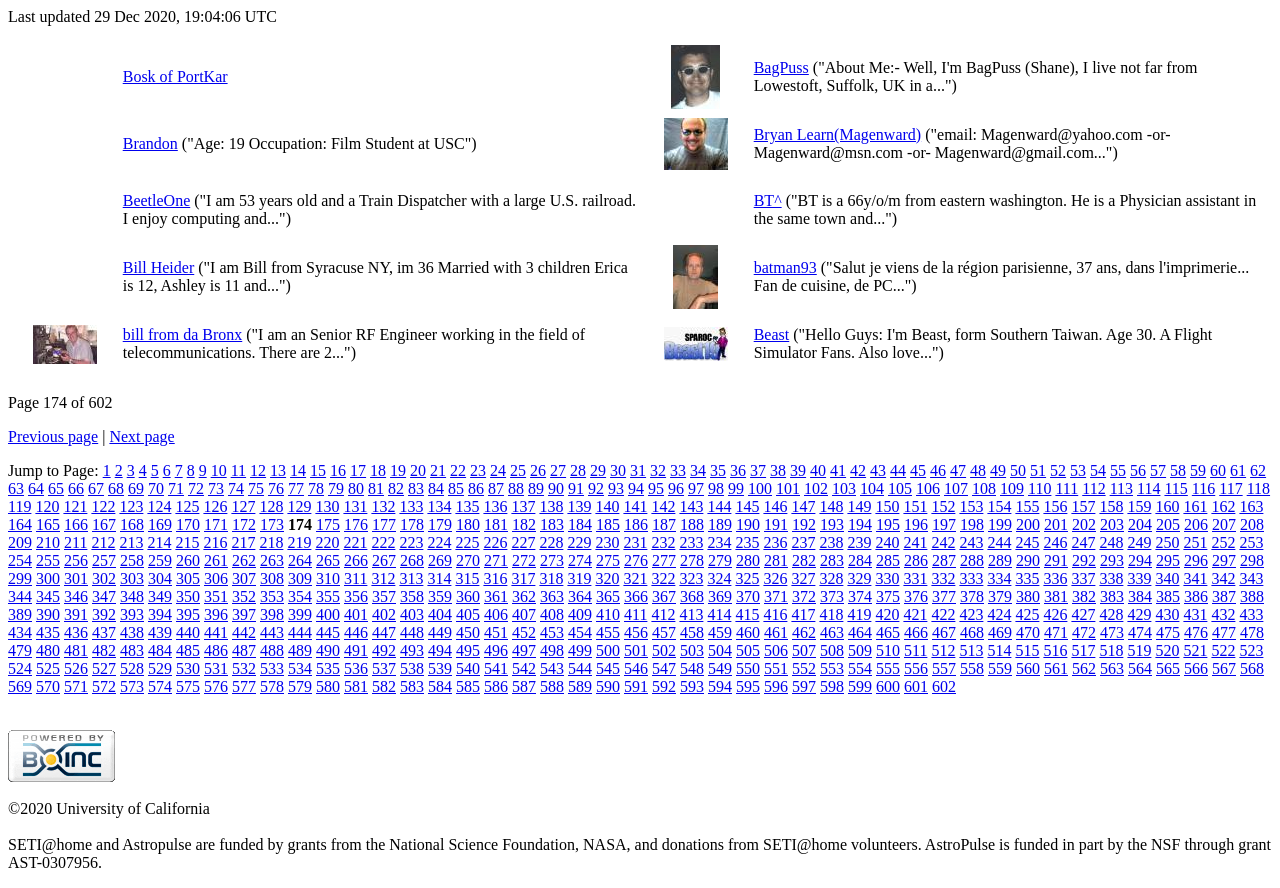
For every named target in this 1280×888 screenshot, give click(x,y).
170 (188, 524)
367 (664, 596)
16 (338, 470)
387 (1224, 596)
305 (188, 578)
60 (1218, 470)
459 (720, 632)
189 (720, 524)
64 (36, 488)
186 (636, 524)
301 (76, 578)
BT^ (768, 200)
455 (608, 632)
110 (1039, 488)
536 (356, 668)
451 (496, 632)
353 (272, 596)
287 (944, 560)
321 (635, 578)
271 (496, 560)
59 (1198, 470)
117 (1230, 488)
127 (243, 506)
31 (638, 470)
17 (358, 470)
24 (498, 470)
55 (1118, 470)
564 (1140, 668)
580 (328, 686)
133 (411, 506)
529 (160, 668)
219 (299, 542)
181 (496, 524)
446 (356, 632)
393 (132, 614)
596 (776, 686)
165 (48, 524)
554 (860, 668)
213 (131, 542)
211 (75, 542)
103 (844, 488)
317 (523, 578)
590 (608, 686)
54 (1098, 470)
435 (48, 632)
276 (636, 560)
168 (132, 524)
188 (692, 524)
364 (580, 596)
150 (887, 506)
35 (718, 470)
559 (1000, 668)
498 (552, 650)
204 (1140, 524)
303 (132, 578)
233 (691, 542)
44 (898, 470)
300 (48, 578)
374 (860, 596)
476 (1196, 632)
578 (272, 686)
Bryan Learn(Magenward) (837, 134)
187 (664, 524)
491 (356, 650)
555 (888, 668)
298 (1252, 560)
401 (356, 614)
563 (1112, 668)
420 (887, 614)
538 (412, 668)
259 (160, 560)
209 (20, 542)
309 (300, 578)
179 (440, 524)
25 (518, 470)
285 (888, 560)
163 (1251, 506)
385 (1168, 596)
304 (160, 578)
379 (1000, 596)
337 (1083, 578)
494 (440, 650)
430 (1167, 614)
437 (104, 632)
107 (956, 488)
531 (216, 668)
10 (219, 470)
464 (860, 632)
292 (1084, 560)
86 (476, 488)
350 (188, 596)
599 (860, 686)
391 (76, 614)
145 (747, 506)
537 (384, 668)
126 (215, 506)
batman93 (785, 267)
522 (1223, 650)
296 (1196, 560)
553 (832, 668)
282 (804, 560)
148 (831, 506)
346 (76, 596)
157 (1083, 506)
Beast (772, 334)
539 (440, 668)
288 (972, 560)
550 (748, 668)
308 (272, 578)
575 (188, 686)
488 (272, 650)
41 (838, 470)
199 (1000, 524)
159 (1139, 506)
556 (916, 668)
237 (803, 542)
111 (1066, 488)
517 (1083, 650)
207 (1224, 524)
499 (580, 650)
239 (859, 542)
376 (916, 596)
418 (831, 614)
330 (887, 578)
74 (236, 488)
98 (716, 488)
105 (900, 488)
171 (216, 524)
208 (1252, 524)
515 (1027, 650)
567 (1224, 668)
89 (536, 488)
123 (131, 506)
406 (496, 614)
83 (416, 488)
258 (132, 560)
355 (328, 596)
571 (76, 686)
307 (244, 578)
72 (196, 488)
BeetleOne (157, 200)
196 (916, 524)
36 (738, 470)
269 (440, 560)
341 (1195, 578)
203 (1112, 524)
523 (1251, 650)
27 (558, 470)
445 (328, 632)
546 (636, 668)
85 (456, 488)
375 (888, 596)
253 (1251, 542)
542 (524, 668)
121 (75, 506)
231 (635, 542)
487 (244, 650)
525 (48, 668)
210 (48, 542)
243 (971, 542)
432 (1223, 614)
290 (1028, 560)
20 (418, 470)
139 (579, 506)
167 (104, 524)
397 (244, 614)
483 (132, 650)
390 (48, 614)
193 (832, 524)
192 (804, 524)
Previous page (53, 436)
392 (104, 614)
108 (984, 488)
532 (244, 668)
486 (216, 650)
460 (748, 632)
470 (1028, 632)
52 (1058, 470)
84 (436, 488)
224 (439, 542)
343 (1251, 578)
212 (103, 542)
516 (1055, 650)
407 (524, 614)
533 (272, 668)
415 (747, 614)
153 (971, 506)
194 (860, 524)
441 (216, 632)
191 (776, 524)
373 (832, 596)
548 (692, 668)
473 (1112, 632)
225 (467, 542)
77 (296, 488)
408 (552, 614)
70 (156, 488)
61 (1238, 470)
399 (300, 614)
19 (398, 470)
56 (1138, 470)
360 (468, 596)
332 (943, 578)
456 (636, 632)
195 (888, 524)
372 (804, 596)
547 (664, 668)
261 (216, 560)
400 (328, 614)
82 (396, 488)
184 (580, 524)
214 (159, 542)
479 (20, 650)
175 (328, 524)
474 (1140, 632)
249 (1139, 542)
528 (132, 668)
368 (692, 596)
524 (20, 668)
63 (16, 488)
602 (944, 686)
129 (299, 506)
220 (327, 542)
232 (663, 542)
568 (1252, 668)
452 (524, 632)
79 (336, 488)
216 (215, 542)
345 (48, 596)
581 (356, 686)
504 (720, 650)
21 (438, 470)
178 (412, 524)
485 (188, 650)
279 (720, 560)
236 (775, 542)
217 (243, 542)
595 (748, 686)
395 (188, 614)
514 (999, 650)
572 (104, 686)
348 (132, 596)
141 (635, 506)
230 (607, 542)
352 (244, 596)
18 (378, 470)
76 (276, 488)
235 (747, 542)
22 (458, 470)
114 (1148, 488)
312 (383, 578)
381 (1056, 596)
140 (607, 506)
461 (776, 632)
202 (1084, 524)
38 (778, 470)
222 (383, 542)
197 (944, 524)
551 (776, 668)
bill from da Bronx (183, 334)
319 (579, 578)
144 (719, 506)
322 (663, 578)
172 (244, 524)
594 (720, 686)
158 (1111, 506)
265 (328, 560)
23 (478, 470)
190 (748, 524)
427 (1083, 614)
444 (300, 632)
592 (664, 686)
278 (692, 560)
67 (96, 488)
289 (1000, 560)
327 (803, 578)
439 (160, 632)
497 (524, 650)
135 (467, 506)
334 (999, 578)
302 (104, 578)
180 (468, 524)
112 (1093, 488)
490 (328, 650)
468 (972, 632)
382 (1084, 596)
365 (608, 596)
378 (972, 596)
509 (860, 650)
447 (384, 632)
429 (1139, 614)
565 (1168, 668)
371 (776, 596)
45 (918, 470)
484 (160, 650)
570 (48, 686)
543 (552, 668)
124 (159, 506)
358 (412, 596)
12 (258, 470)
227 (523, 542)
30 (618, 470)
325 (747, 578)
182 (524, 524)
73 (216, 488)
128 (271, 506)
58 (1178, 470)
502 (664, 650)
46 (938, 470)
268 (412, 560)
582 (384, 686)
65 (56, 488)
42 (858, 470)
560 (1028, 668)
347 (104, 596)
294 (1140, 560)
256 (76, 560)
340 (1167, 578)
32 (658, 470)
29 (598, 470)
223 (411, 542)
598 (832, 686)
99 (736, 488)
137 (523, 506)
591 (636, 686)
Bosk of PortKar (175, 76)
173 (272, 524)
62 (1258, 470)
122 (103, 506)
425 (1027, 614)
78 (316, 488)
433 (1251, 614)
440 (188, 632)
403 (412, 614)
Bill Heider (159, 267)
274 (580, 560)
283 (832, 560)
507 (804, 650)
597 (804, 686)
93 (616, 488)
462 (804, 632)
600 (888, 686)
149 (859, 506)
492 (384, 650)
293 (1112, 560)
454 (580, 632)
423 (971, 614)
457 (664, 632)
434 (20, 632)
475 (1168, 632)
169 (160, 524)
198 (972, 524)
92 (596, 488)
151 (915, 506)
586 (496, 686)
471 (1056, 632)
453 (552, 632)
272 (524, 560)
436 (76, 632)
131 (355, 506)
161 (1195, 506)
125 (187, 506)
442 (244, 632)
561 (1056, 668)
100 (760, 488)
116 (1203, 488)
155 (1027, 506)
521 (1195, 650)
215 (187, 542)
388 (1252, 596)
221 (355, 542)
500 (608, 650)
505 (748, 650)
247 (1083, 542)
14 (298, 470)
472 (1084, 632)
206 (1196, 524)
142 (663, 506)
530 (188, 668)
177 (384, 524)
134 (439, 506)
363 (552, 596)
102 (816, 488)
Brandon (150, 143)
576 (216, 686)
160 (1167, 506)
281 (776, 560)
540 (468, 668)
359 (440, 596)
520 (1167, 650)
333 (971, 578)
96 (676, 488)
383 (1112, 596)
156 (1055, 506)
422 (943, 614)
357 (384, 596)
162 (1223, 506)
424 (999, 614)
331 (915, 578)
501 (636, 650)
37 (758, 470)
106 (928, 488)
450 (468, 632)
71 (176, 488)
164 (20, 524)
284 (860, 560)
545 (608, 668)
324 (719, 578)
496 (496, 650)
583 (412, 686)
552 (804, 668)
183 (552, 524)
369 (720, 596)
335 (1027, 578)
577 (244, 686)
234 (719, 542)
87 (496, 488)
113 (1121, 488)
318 (551, 578)
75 (256, 488)
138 (551, 506)
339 (1139, 578)
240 (887, 542)
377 (944, 596)
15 (318, 470)
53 (1078, 470)
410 (608, 614)
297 (1224, 560)
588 (552, 686)
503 (692, 650)
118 (1258, 488)
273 (552, 560)
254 (20, 560)
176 (356, 524)
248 (1111, 542)
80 (356, 488)
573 (132, 686)
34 (698, 470)
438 (132, 632)
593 (692, 686)
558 (972, 668)
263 (272, 560)
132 (383, 506)
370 (748, 596)
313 (411, 578)
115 (1175, 488)
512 (943, 650)
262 (244, 560)
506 (776, 650)
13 (278, 470)
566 (1196, 668)
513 (971, 650)
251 (1195, 542)
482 (104, 650)
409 (580, 614)
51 (1038, 470)
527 (104, 668)
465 (888, 632)
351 (216, 596)
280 (748, 560)
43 (878, 470)
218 (271, 542)
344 (20, 596)
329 (859, 578)
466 (916, 632)
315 (467, 578)
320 (607, 578)
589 (580, 686)
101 (788, 488)
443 (272, 632)
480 (48, 650)
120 (47, 506)
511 (915, 650)
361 (496, 596)
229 (579, 542)
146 (775, 506)
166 (76, 524)
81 (376, 488)
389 (20, 614)
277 (664, 560)
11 (238, 470)
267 (384, 560)
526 (76, 668)
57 (1158, 470)
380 (1028, 596)
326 (775, 578)
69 (136, 488)
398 (272, 614)
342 (1223, 578)
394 (160, 614)
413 (691, 614)
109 (1012, 488)
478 (1252, 632)
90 (556, 488)
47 (958, 470)
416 (775, 614)
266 (356, 560)
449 (440, 632)
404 (440, 614)
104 (872, 488)
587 (524, 686)
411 (635, 614)
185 (608, 524)
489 (300, 650)
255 (48, 560)
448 (412, 632)
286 (916, 560)
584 (440, 686)
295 (1168, 560)
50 (1018, 470)
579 (300, 686)
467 (944, 632)
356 (356, 596)
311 (355, 578)
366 (636, 596)
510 (888, 650)
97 (696, 488)
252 (1223, 542)
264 (300, 560)
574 (160, 686)
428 (1111, 614)
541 (496, 668)
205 (1168, 524)
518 (1111, 650)
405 (468, 614)
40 (818, 470)
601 (916, 686)
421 (915, 614)
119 (19, 506)
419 (859, 614)
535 (328, 668)
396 (216, 614)
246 (1055, 542)
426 (1055, 614)
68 (116, 488)
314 (439, 578)
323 (691, 578)
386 (1196, 596)
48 (978, 470)
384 (1140, 596)
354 (300, 596)
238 (831, 542)
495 (468, 650)
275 (608, 560)
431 (1195, 614)
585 (468, 686)
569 (20, 686)
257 (104, 560)
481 (76, 650)
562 (1084, 668)
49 (998, 470)
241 (915, 542)
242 (943, 542)
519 (1139, 650)
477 (1224, 632)
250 (1167, 542)
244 (999, 542)
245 (1027, 542)
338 (1111, 578)
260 (188, 560)
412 (663, 614)
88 (516, 488)
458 (692, 632)
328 (831, 578)
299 (20, 578)
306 (216, 578)
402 (384, 614)
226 (495, 542)
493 (412, 650)
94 (636, 488)
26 (538, 470)
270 (468, 560)
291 (1056, 560)
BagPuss (781, 67)
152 (943, 506)
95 (656, 488)
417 (803, 614)
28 (578, 470)
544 (580, 668)
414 (719, 614)
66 (76, 488)
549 (720, 668)
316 (495, 578)
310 (328, 578)
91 (576, 488)
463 (832, 632)
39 (798, 470)
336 (1055, 578)
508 (832, 650)
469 (1000, 632)
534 (300, 668)
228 (551, 542)
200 (1028, 524)
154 (999, 506)
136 (495, 506)
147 (803, 506)
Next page (141, 436)
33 (678, 470)
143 (691, 506)
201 (1056, 524)
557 (944, 668)
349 (160, 596)
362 (524, 596)
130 (327, 506)
